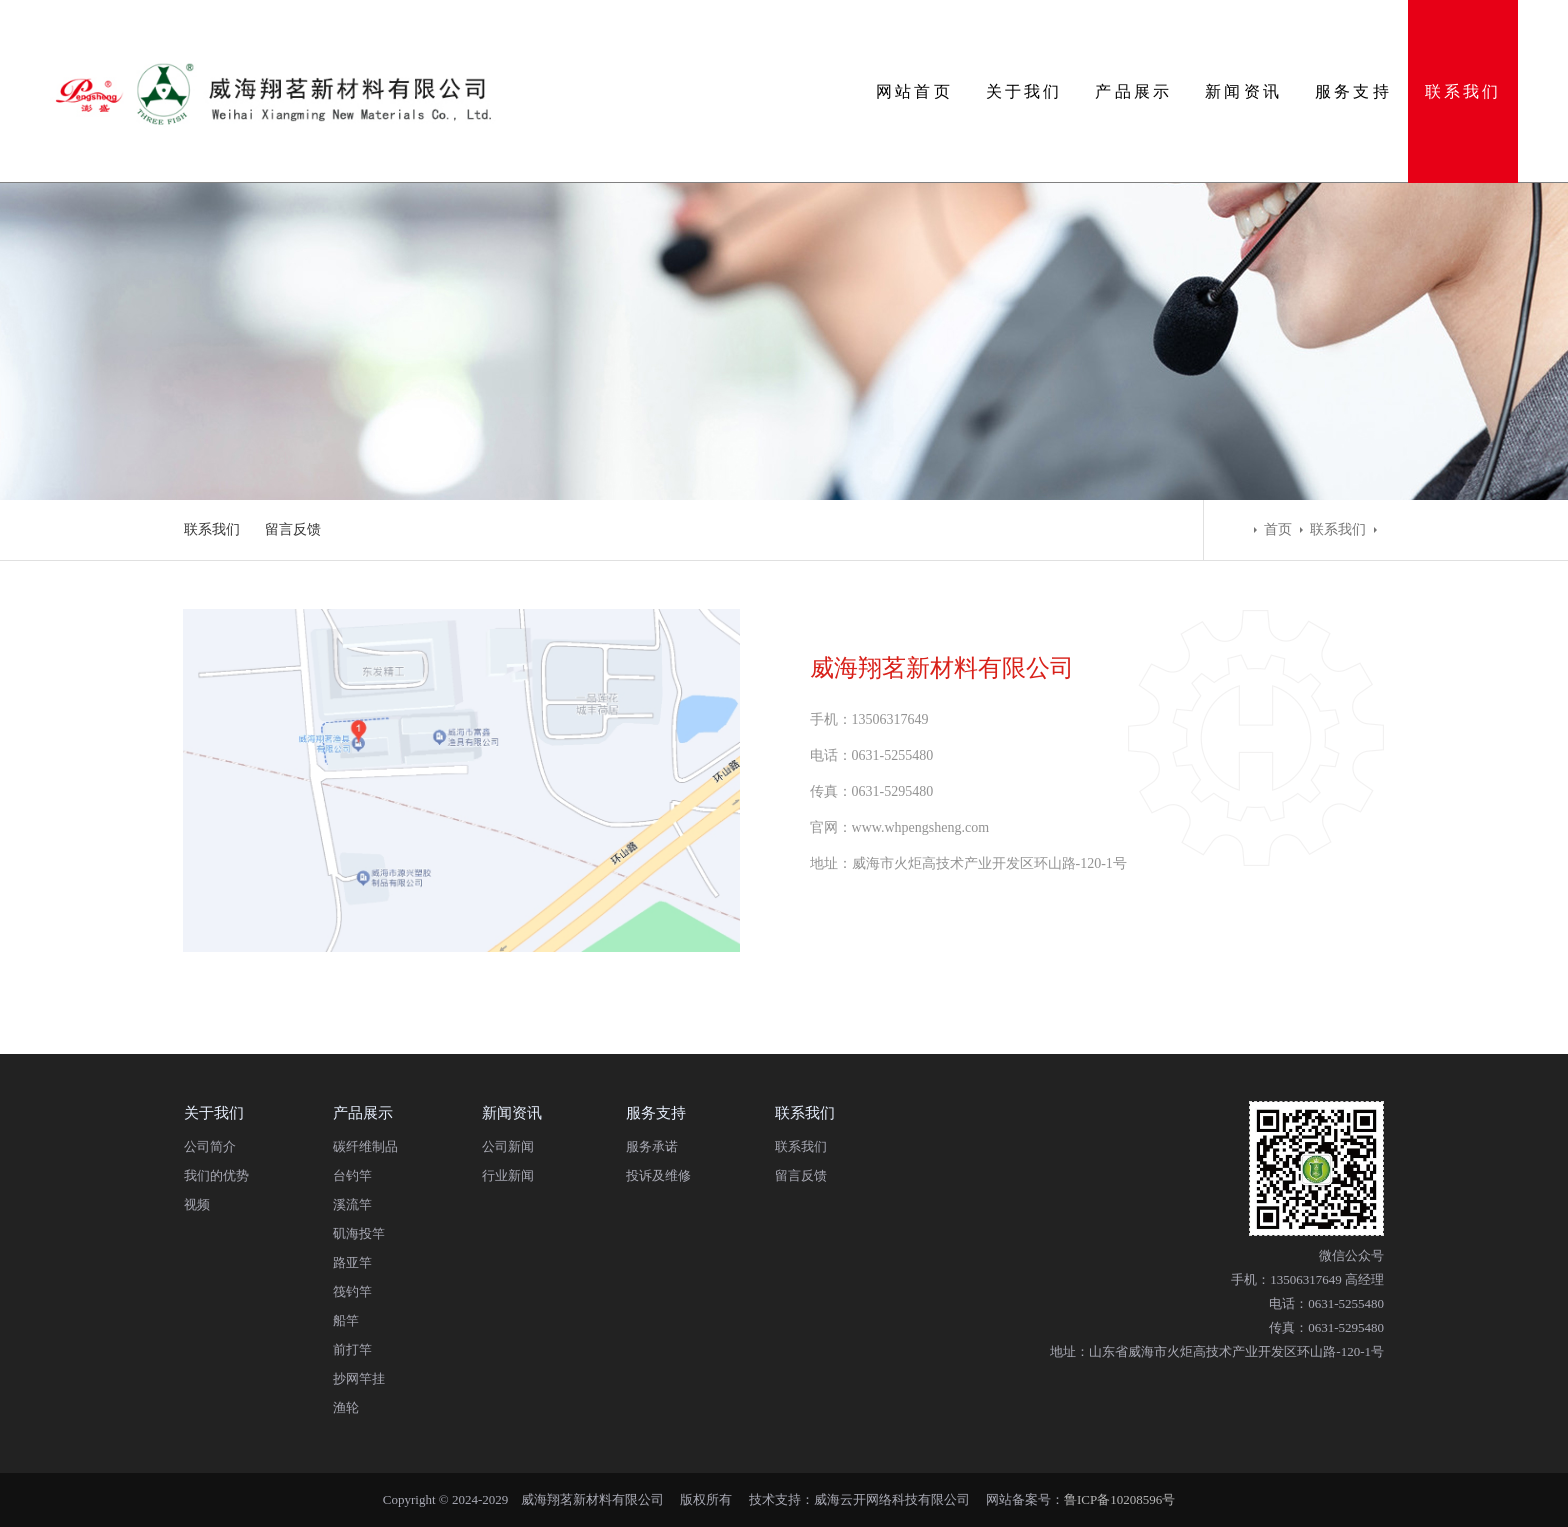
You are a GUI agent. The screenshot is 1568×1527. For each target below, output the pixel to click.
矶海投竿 (359, 1233)
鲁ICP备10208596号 (1119, 1499)
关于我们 (1024, 91)
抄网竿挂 (359, 1378)
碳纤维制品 (365, 1146)
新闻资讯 (1243, 91)
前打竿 (352, 1349)
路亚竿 (352, 1262)
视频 (197, 1204)
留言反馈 (293, 529)
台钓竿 (352, 1175)
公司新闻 (508, 1146)
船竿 (346, 1320)
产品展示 (1133, 91)
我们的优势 (216, 1175)
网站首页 (914, 91)
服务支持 (1353, 91)
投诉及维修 (658, 1175)
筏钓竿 (352, 1291)
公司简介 (210, 1146)
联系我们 (1463, 91)
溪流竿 (352, 1204)
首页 (1278, 529)
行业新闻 (508, 1175)
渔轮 (346, 1407)
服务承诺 (652, 1146)
